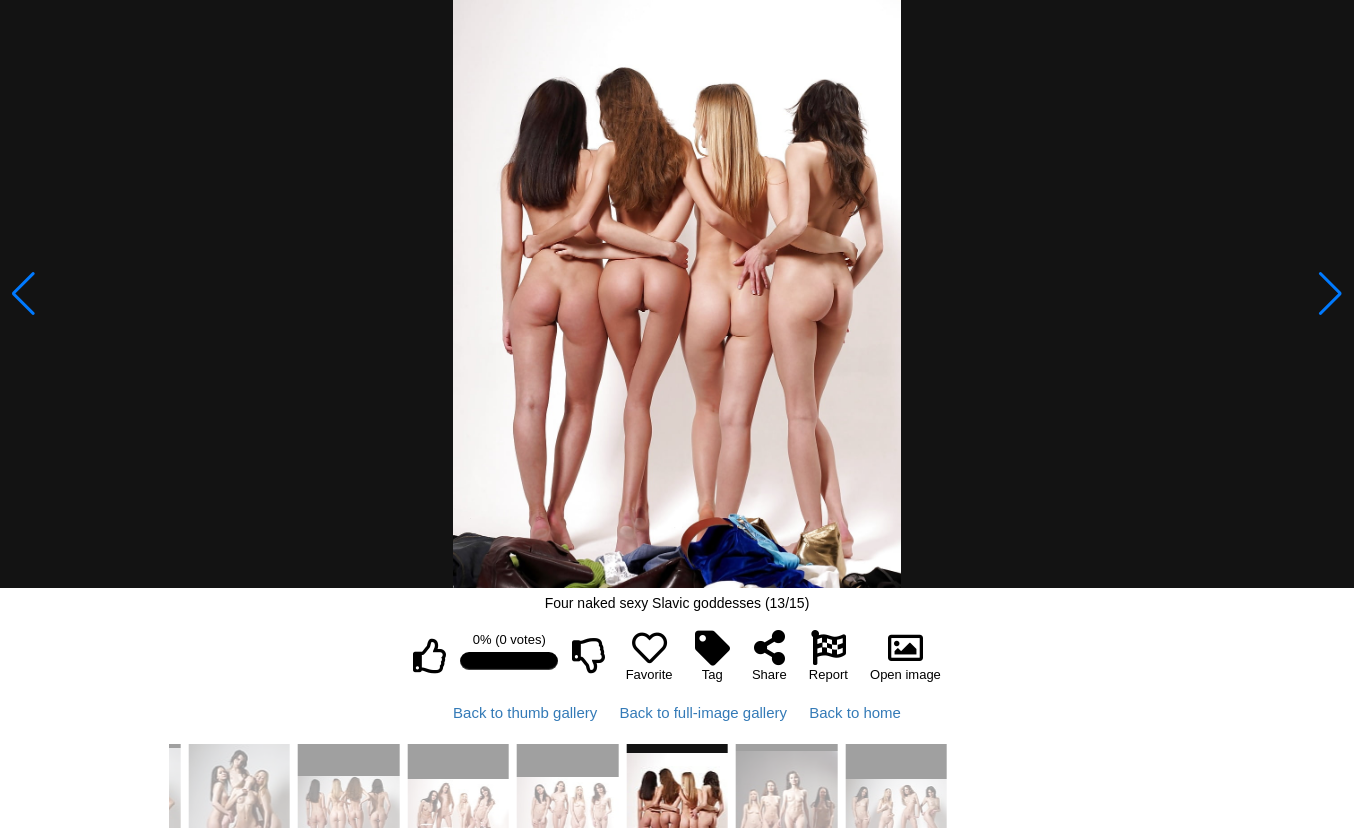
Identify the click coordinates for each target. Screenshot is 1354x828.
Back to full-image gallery (703, 712)
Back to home (855, 712)
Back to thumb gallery (525, 712)
